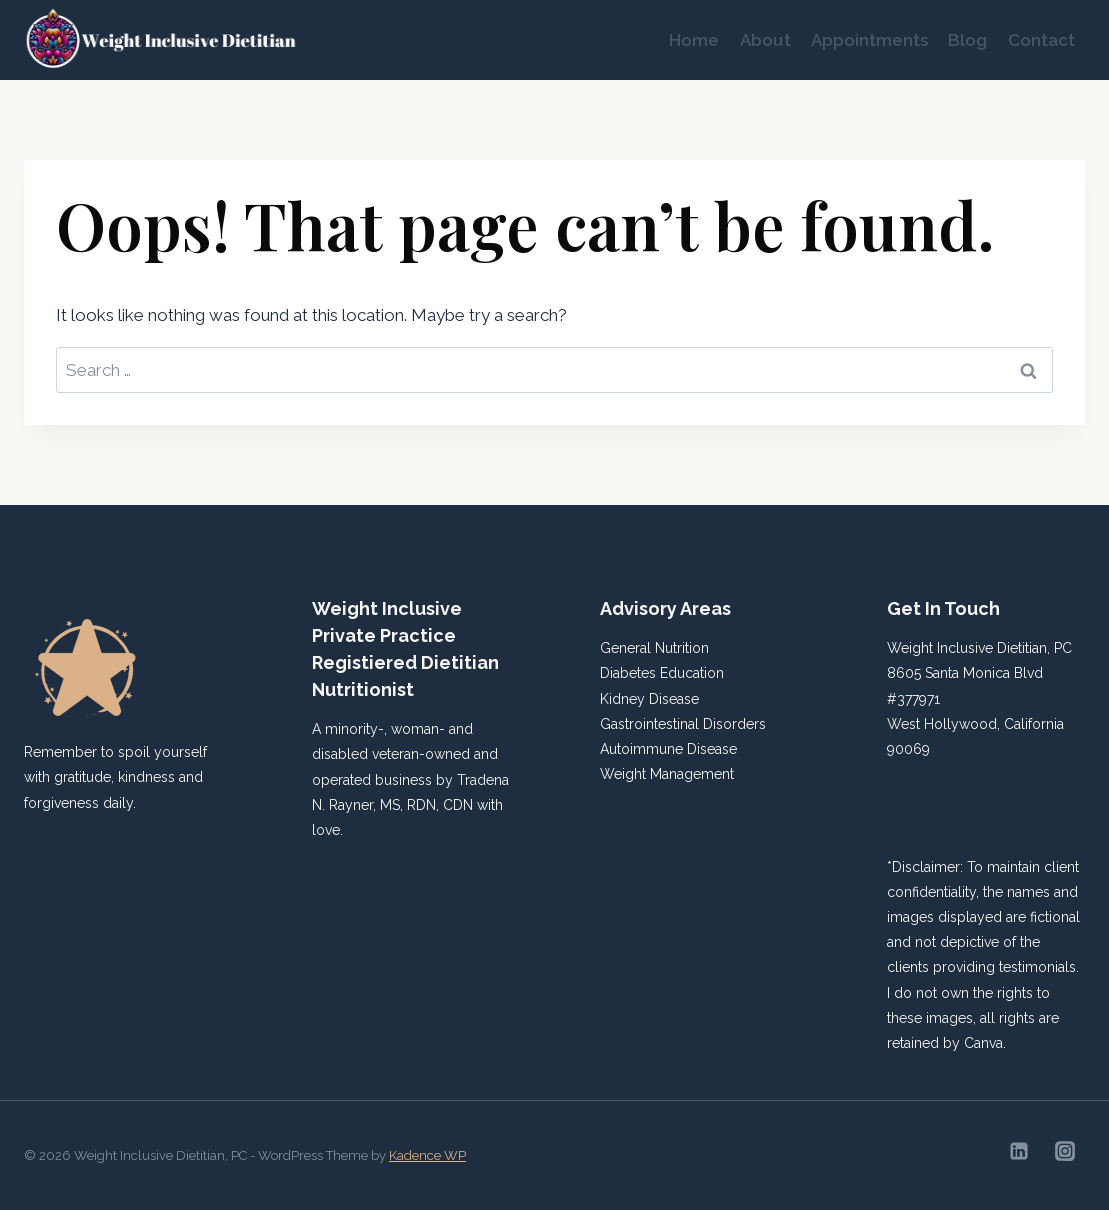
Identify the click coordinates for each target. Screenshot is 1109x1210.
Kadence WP (427, 1155)
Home (694, 40)
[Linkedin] (1019, 1151)
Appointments (869, 40)
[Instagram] (1065, 1151)
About (765, 40)
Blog (967, 40)
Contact (1041, 40)
